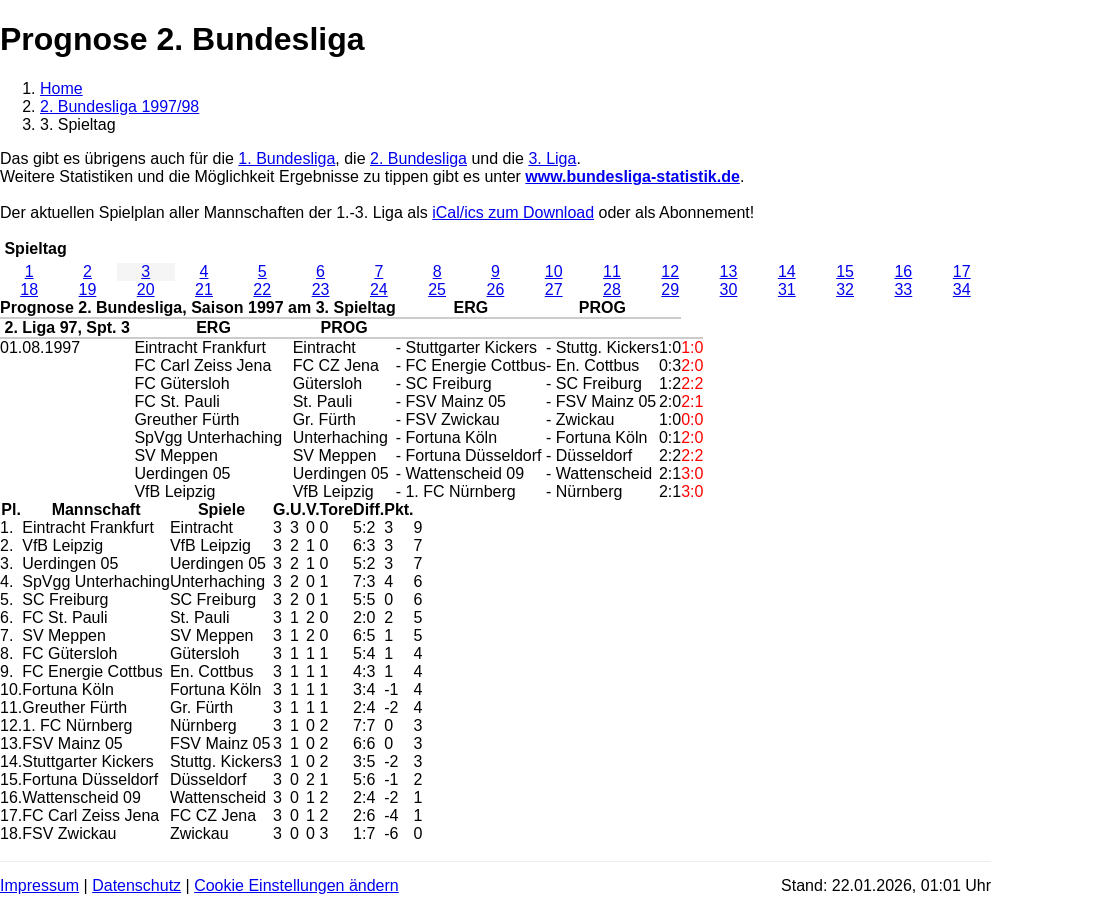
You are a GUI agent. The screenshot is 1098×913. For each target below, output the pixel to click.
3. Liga (552, 158)
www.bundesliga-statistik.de (632, 176)
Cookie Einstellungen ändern (296, 885)
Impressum (39, 885)
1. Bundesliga (286, 158)
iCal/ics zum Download (513, 212)
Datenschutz (136, 885)
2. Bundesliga (418, 158)
